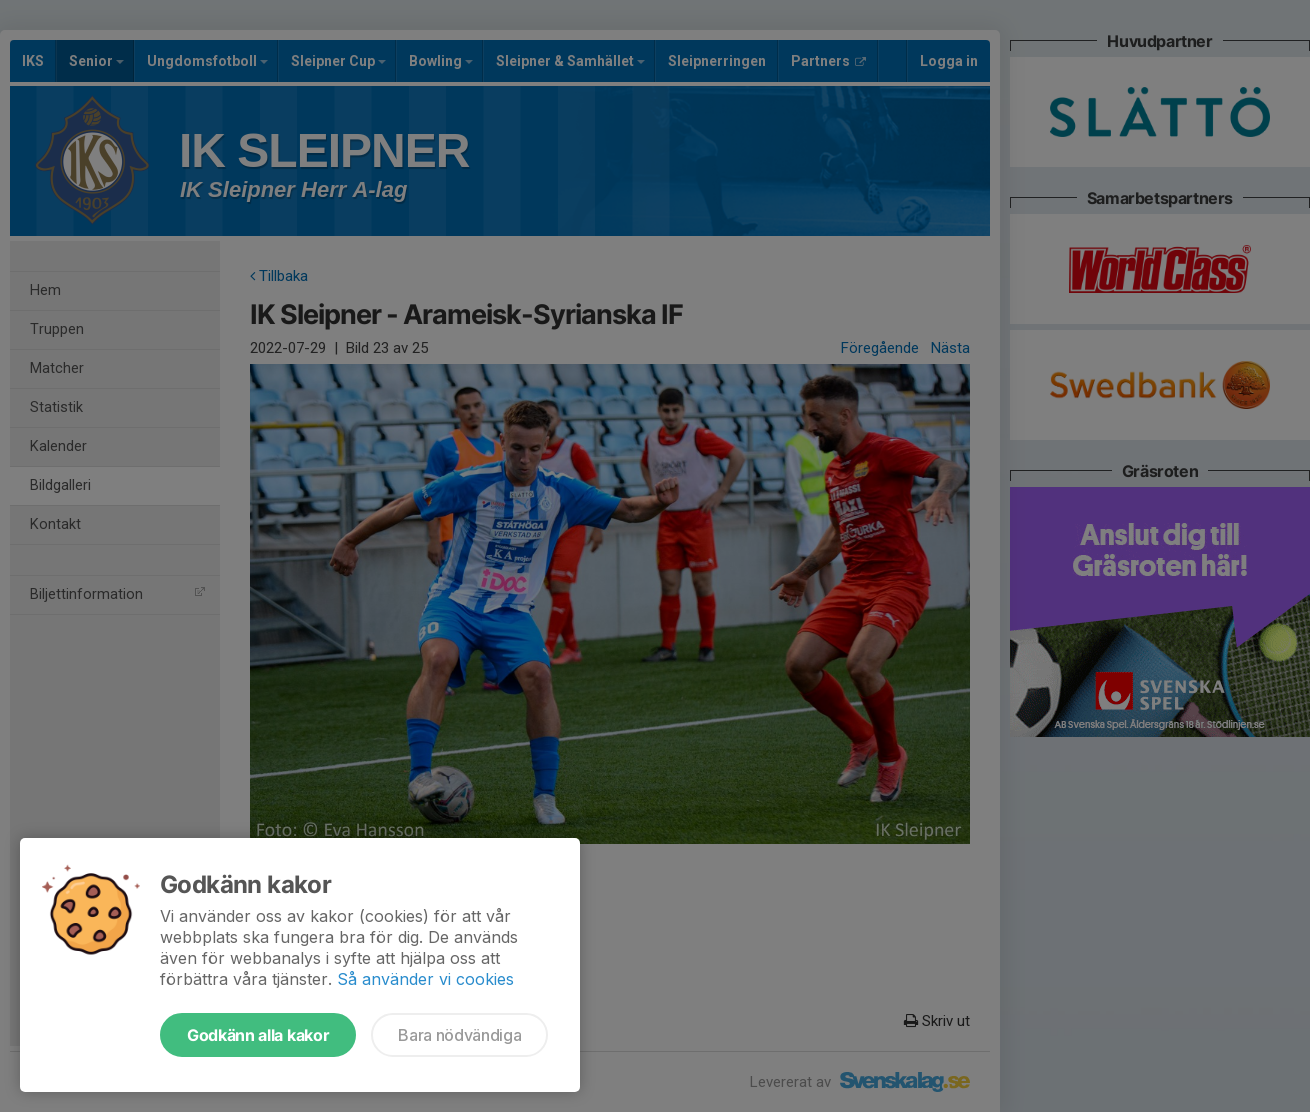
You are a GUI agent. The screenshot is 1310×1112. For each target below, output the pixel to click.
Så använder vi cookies (425, 979)
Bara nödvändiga (459, 1035)
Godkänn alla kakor (258, 1035)
